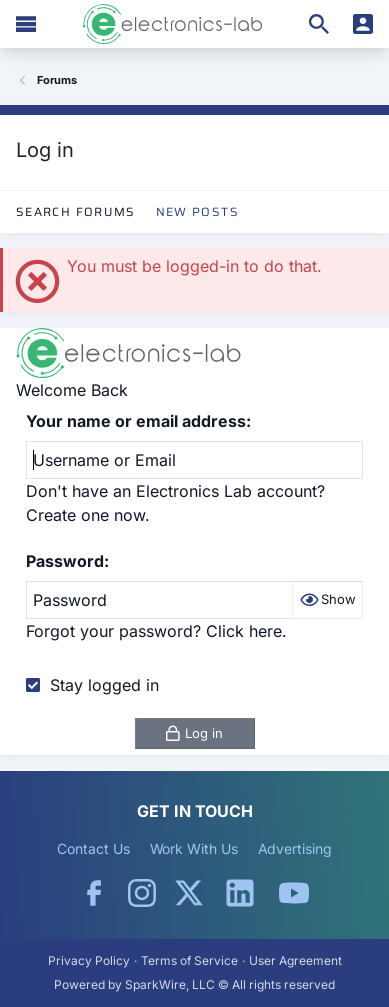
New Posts (197, 211)
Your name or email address (136, 421)
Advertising (295, 848)
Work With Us (194, 848)
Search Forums (76, 211)
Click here (244, 631)
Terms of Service (189, 960)
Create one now (85, 515)
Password (65, 561)
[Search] (319, 24)
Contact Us (93, 848)
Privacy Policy (89, 960)
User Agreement (295, 960)
